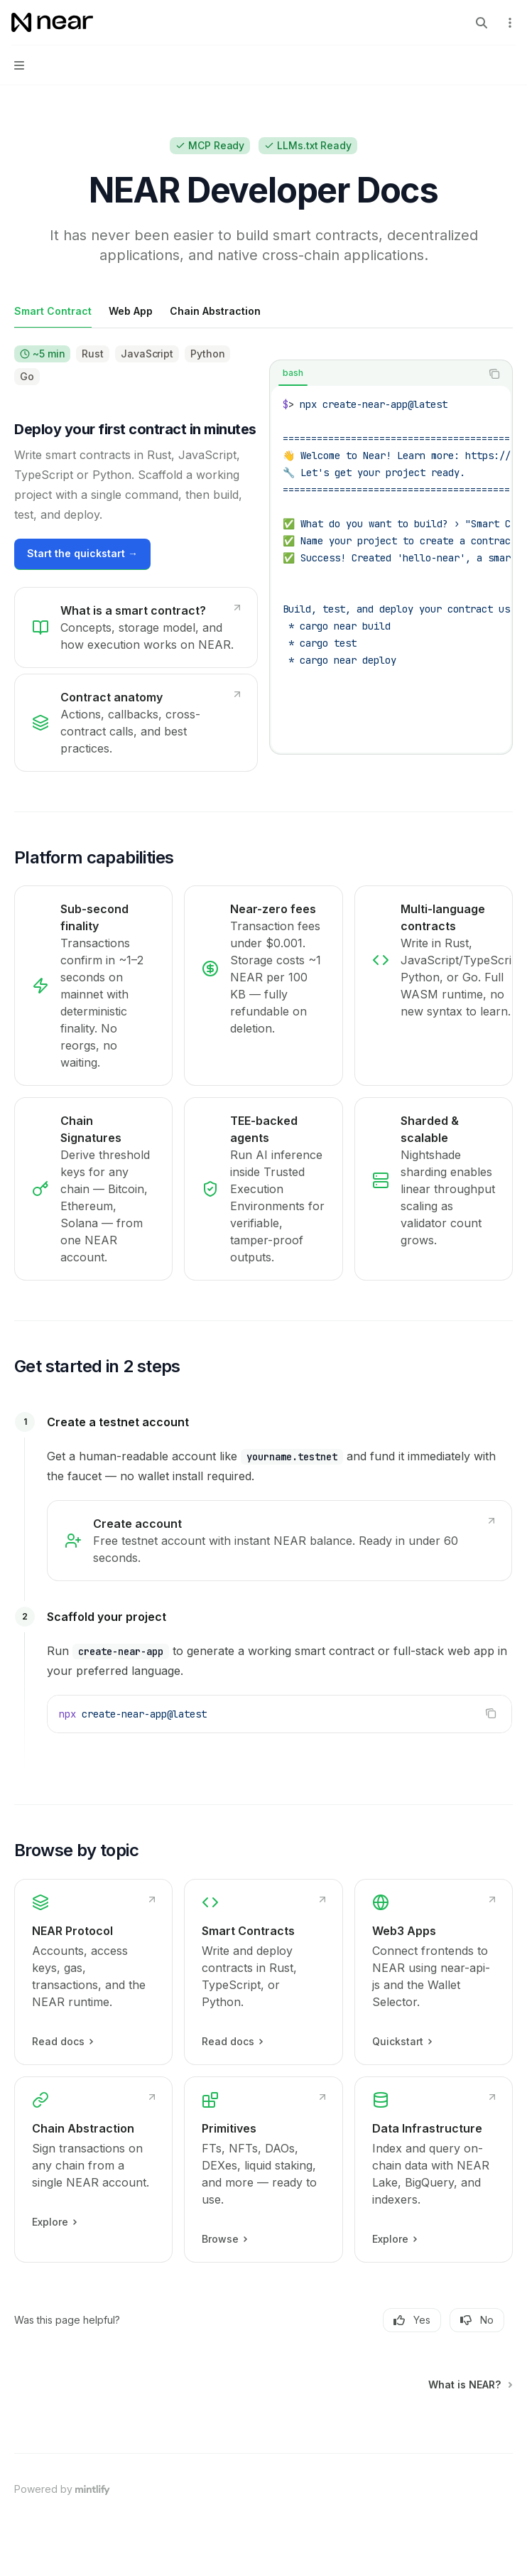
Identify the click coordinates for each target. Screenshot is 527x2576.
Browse (224, 2239)
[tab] (53, 310)
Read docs (62, 2041)
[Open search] (481, 22)
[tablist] (375, 374)
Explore (54, 2222)
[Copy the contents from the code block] (494, 374)
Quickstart (401, 2041)
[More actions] (508, 23)
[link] (136, 627)
